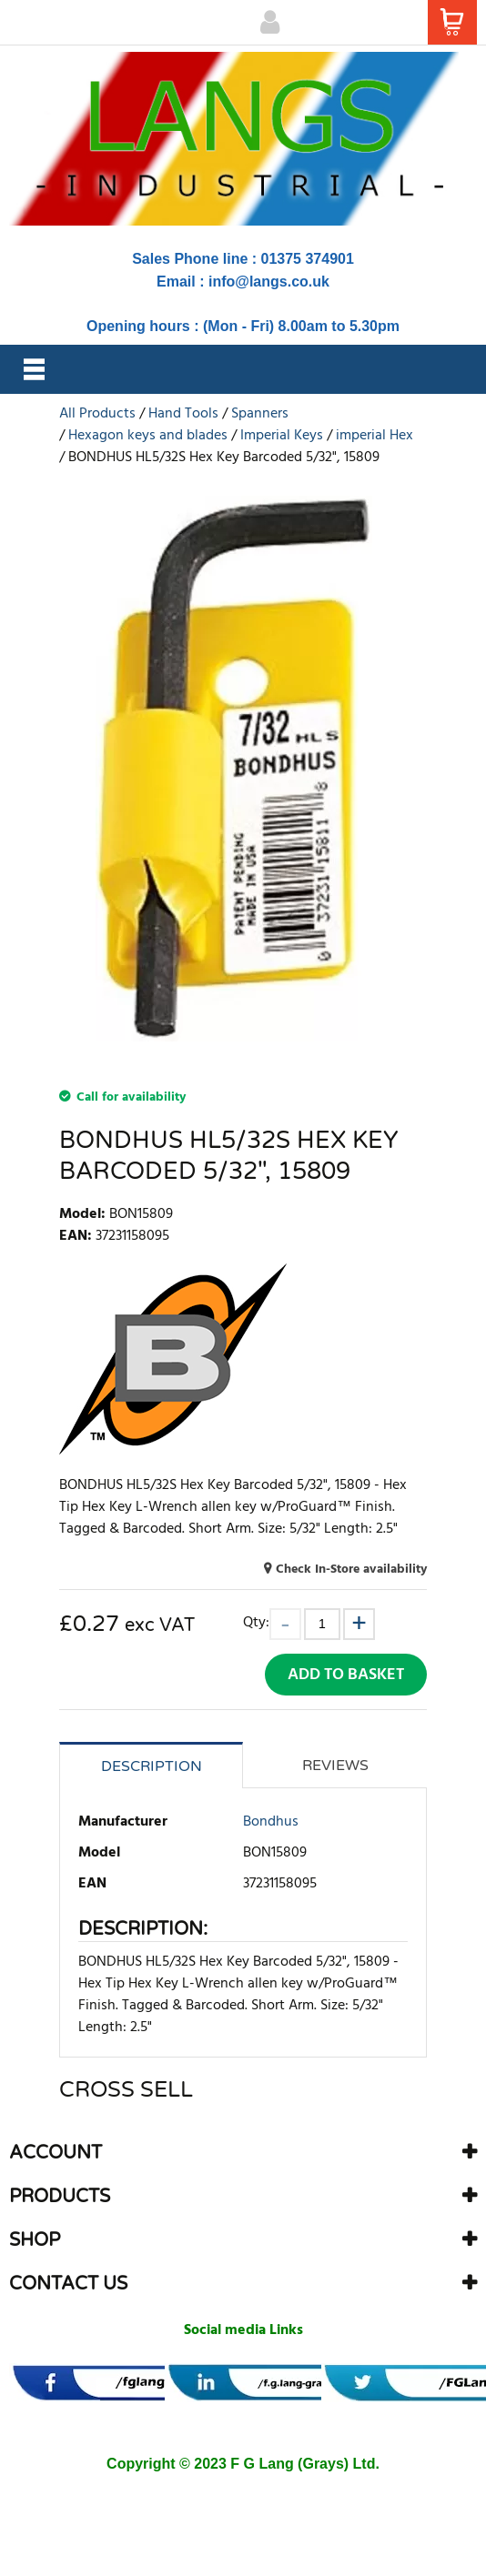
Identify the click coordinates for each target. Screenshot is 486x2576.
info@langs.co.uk (268, 281)
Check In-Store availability (351, 1569)
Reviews (335, 1765)
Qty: (256, 1622)
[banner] (130, 2382)
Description (151, 1766)
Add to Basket (346, 1675)
